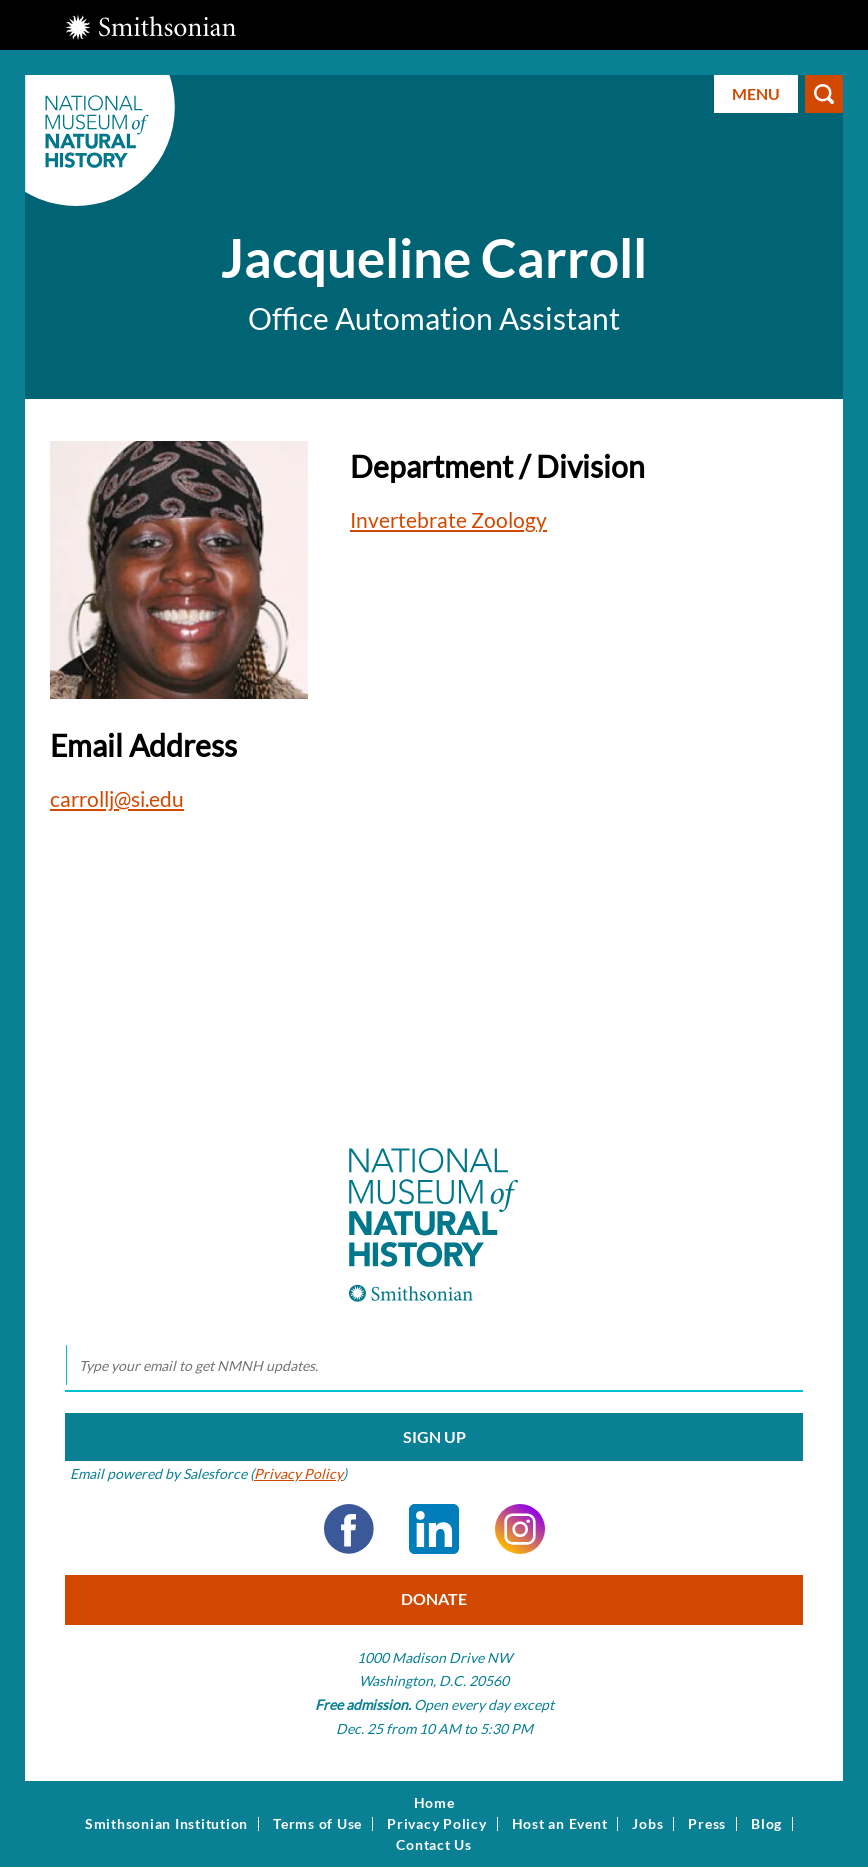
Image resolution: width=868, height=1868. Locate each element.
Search (824, 94)
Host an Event (560, 1824)
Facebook (349, 1529)
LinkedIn (434, 1529)
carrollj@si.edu (117, 798)
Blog (766, 1824)
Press (707, 1824)
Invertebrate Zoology (448, 519)
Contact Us (434, 1845)
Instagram (520, 1529)
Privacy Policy (298, 1473)
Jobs (647, 1824)
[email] (434, 1366)
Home (434, 1803)
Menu (756, 93)
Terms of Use (317, 1824)
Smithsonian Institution (166, 1824)
